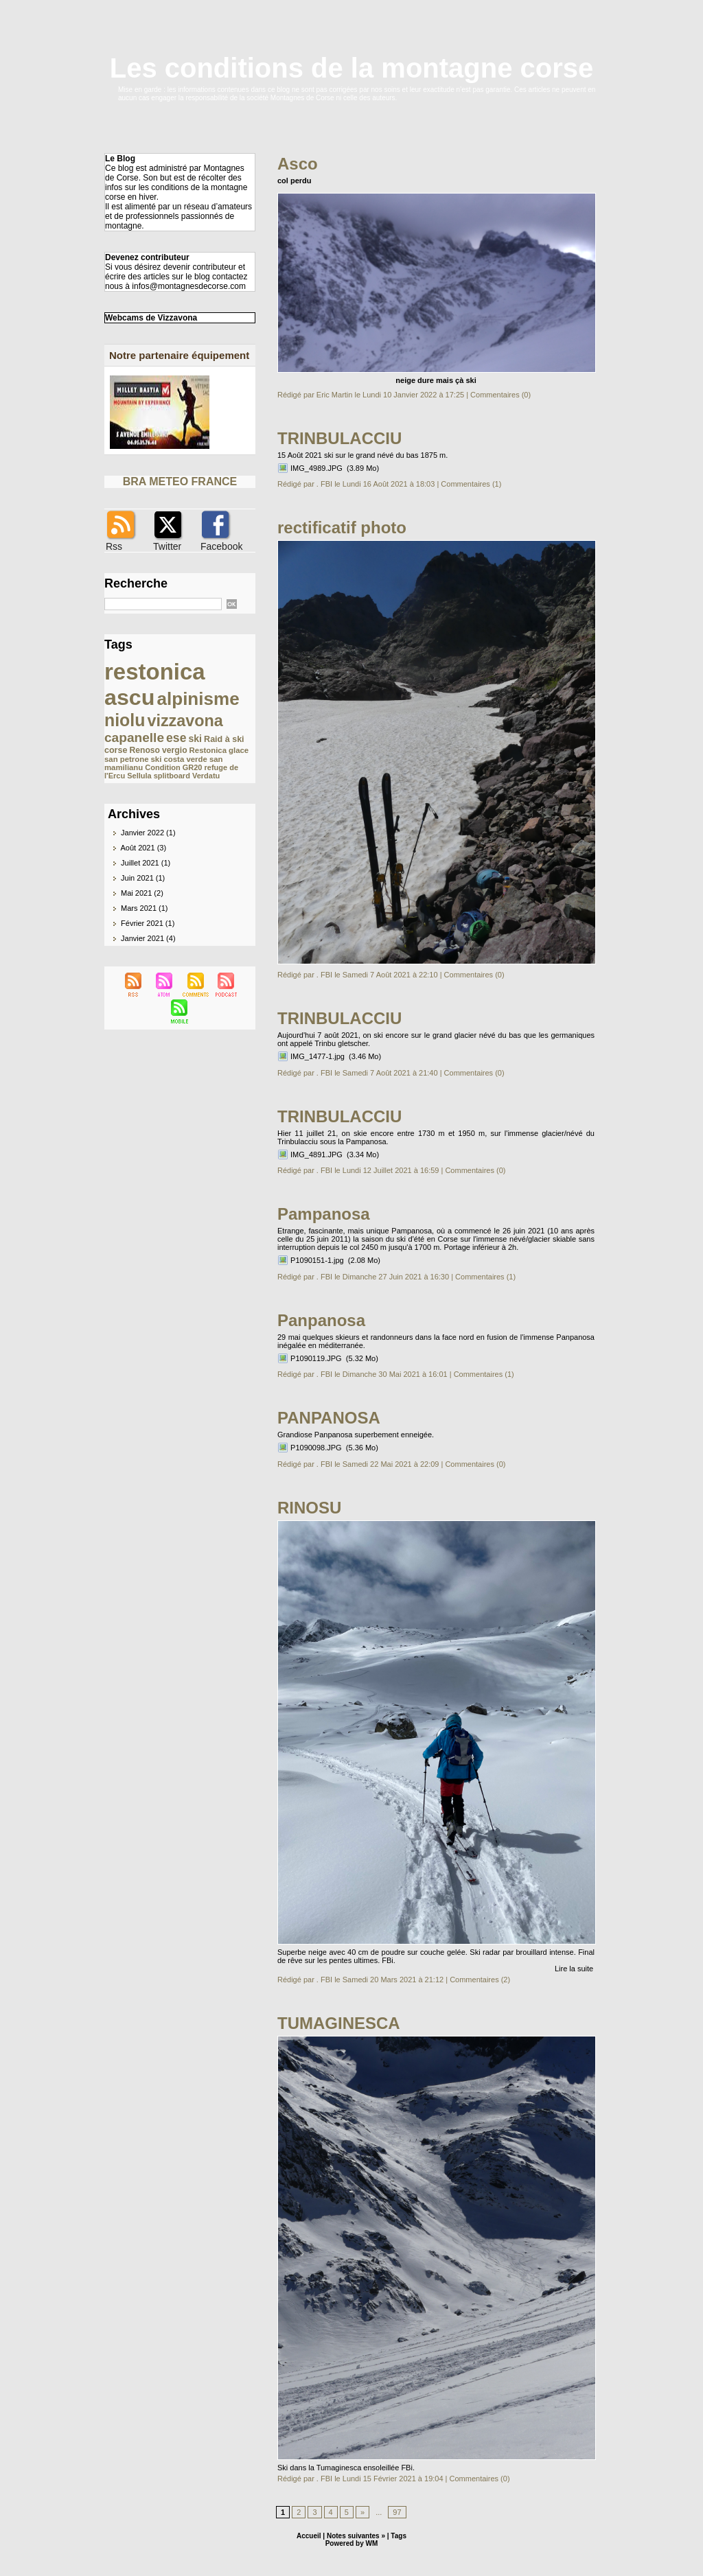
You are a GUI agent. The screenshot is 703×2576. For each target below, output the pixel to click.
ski (195, 738)
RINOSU (309, 1507)
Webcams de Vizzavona (151, 318)
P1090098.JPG (316, 1447)
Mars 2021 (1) (144, 908)
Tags (398, 2536)
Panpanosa (321, 1320)
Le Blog (120, 158)
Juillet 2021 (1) (145, 863)
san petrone (126, 759)
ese (176, 738)
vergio (174, 750)
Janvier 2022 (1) (148, 832)
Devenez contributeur (147, 257)
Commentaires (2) (480, 1979)
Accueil (309, 2536)
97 (397, 2512)
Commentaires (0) (500, 395)
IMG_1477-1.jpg (317, 1056)
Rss (114, 546)
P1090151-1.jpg (317, 1260)
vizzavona (184, 721)
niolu (124, 720)
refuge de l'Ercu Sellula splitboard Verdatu (171, 771)
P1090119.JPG (316, 1358)
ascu (129, 697)
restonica (154, 671)
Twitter (167, 546)
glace (239, 750)
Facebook (221, 546)
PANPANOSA (328, 1417)
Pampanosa (323, 1214)
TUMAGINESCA (338, 2023)
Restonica (208, 750)
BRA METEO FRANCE (180, 481)
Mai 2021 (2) (142, 893)
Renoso (145, 750)
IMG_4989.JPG (316, 468)
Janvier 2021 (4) (148, 938)
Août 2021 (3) (143, 848)
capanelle (134, 737)
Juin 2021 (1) (143, 878)
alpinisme (198, 698)
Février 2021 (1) (147, 923)
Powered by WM (351, 2543)
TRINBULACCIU (339, 438)
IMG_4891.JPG (316, 1154)
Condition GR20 (173, 767)
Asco (297, 163)
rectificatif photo (341, 527)
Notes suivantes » (356, 2536)
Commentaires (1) (471, 484)
